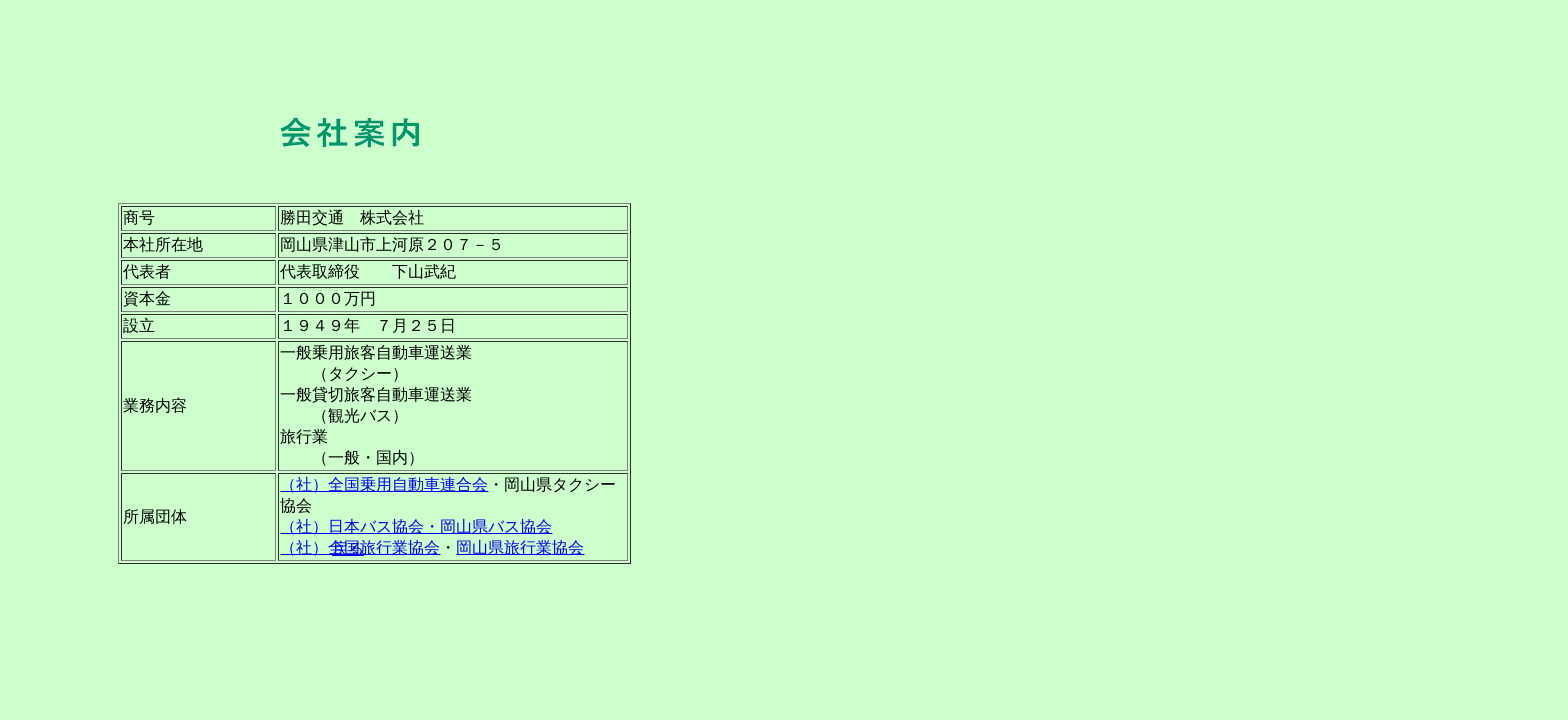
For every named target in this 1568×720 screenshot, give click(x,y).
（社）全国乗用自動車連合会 (384, 484)
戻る (348, 548)
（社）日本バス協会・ (360, 526)
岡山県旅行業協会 (520, 547)
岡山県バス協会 (496, 526)
